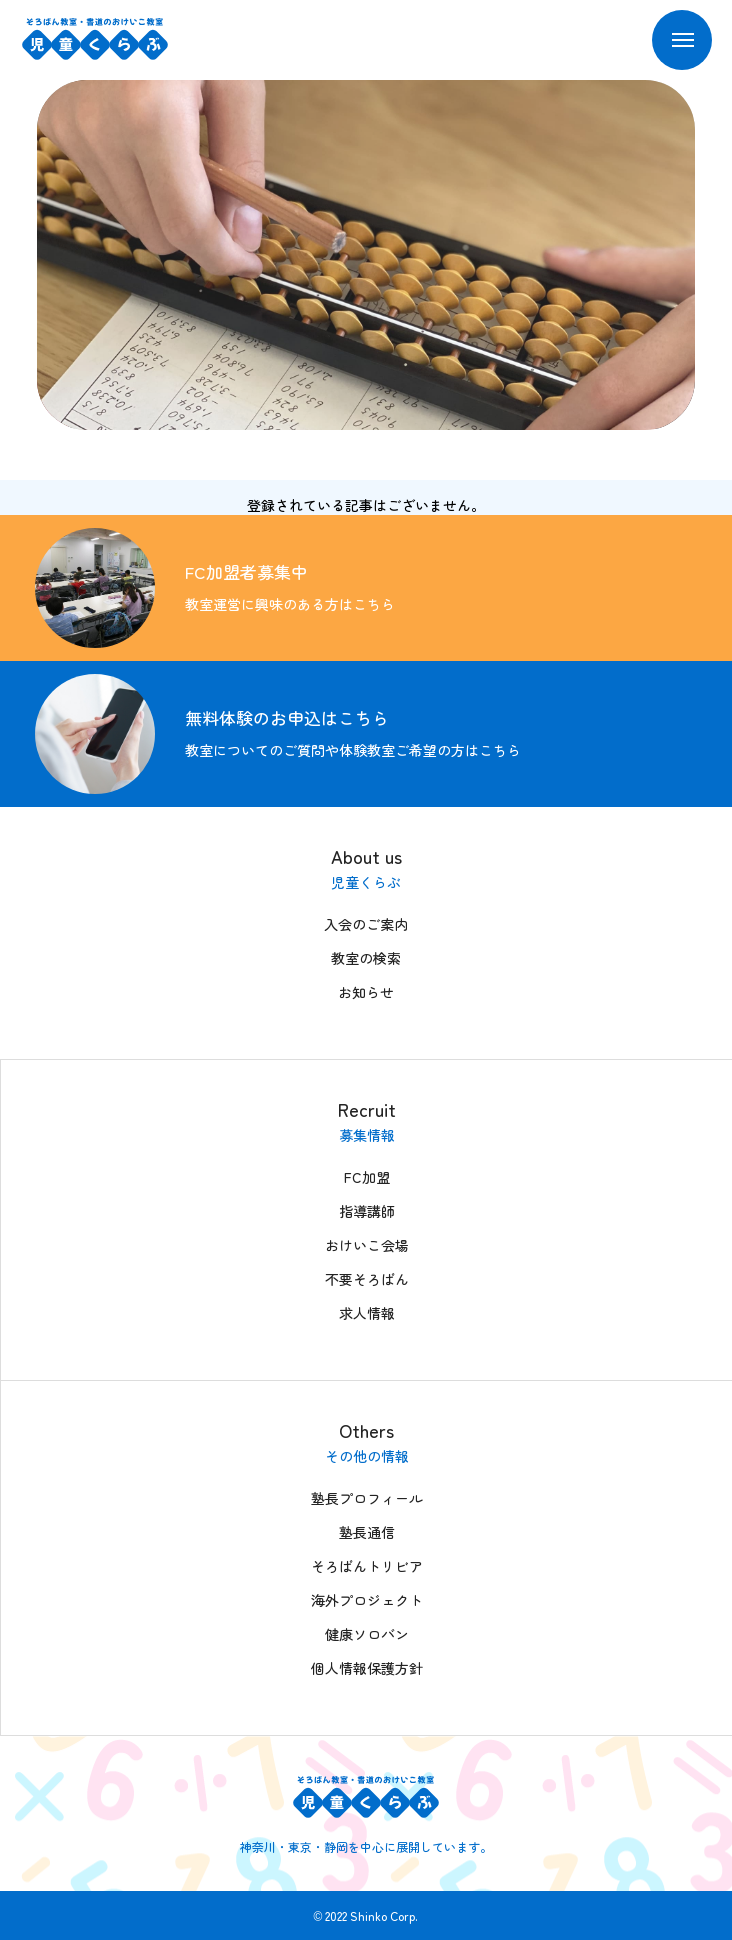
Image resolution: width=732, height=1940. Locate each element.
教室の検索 (366, 958)
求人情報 (367, 1313)
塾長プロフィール (367, 1498)
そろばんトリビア (367, 1566)
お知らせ (366, 992)
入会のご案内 (366, 924)
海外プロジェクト (367, 1600)
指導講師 (367, 1211)
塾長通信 (367, 1532)
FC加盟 (367, 1177)
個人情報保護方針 (367, 1668)
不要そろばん (367, 1279)
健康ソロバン (367, 1634)
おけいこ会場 (367, 1245)
